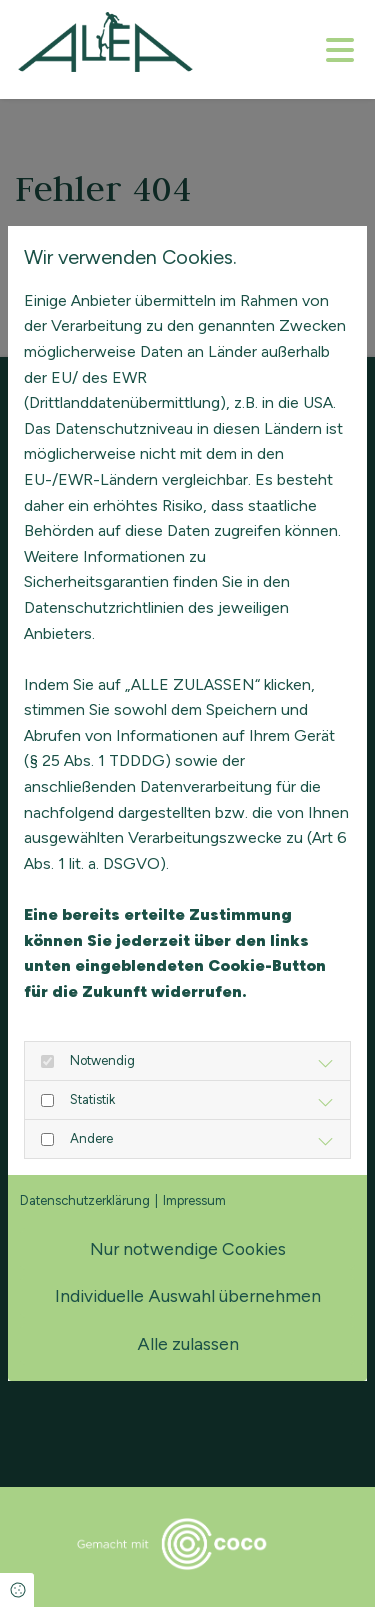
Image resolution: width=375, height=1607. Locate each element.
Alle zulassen (188, 1343)
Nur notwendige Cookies (188, 1248)
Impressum (194, 1200)
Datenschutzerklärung (85, 1200)
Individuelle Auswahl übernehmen (188, 1295)
